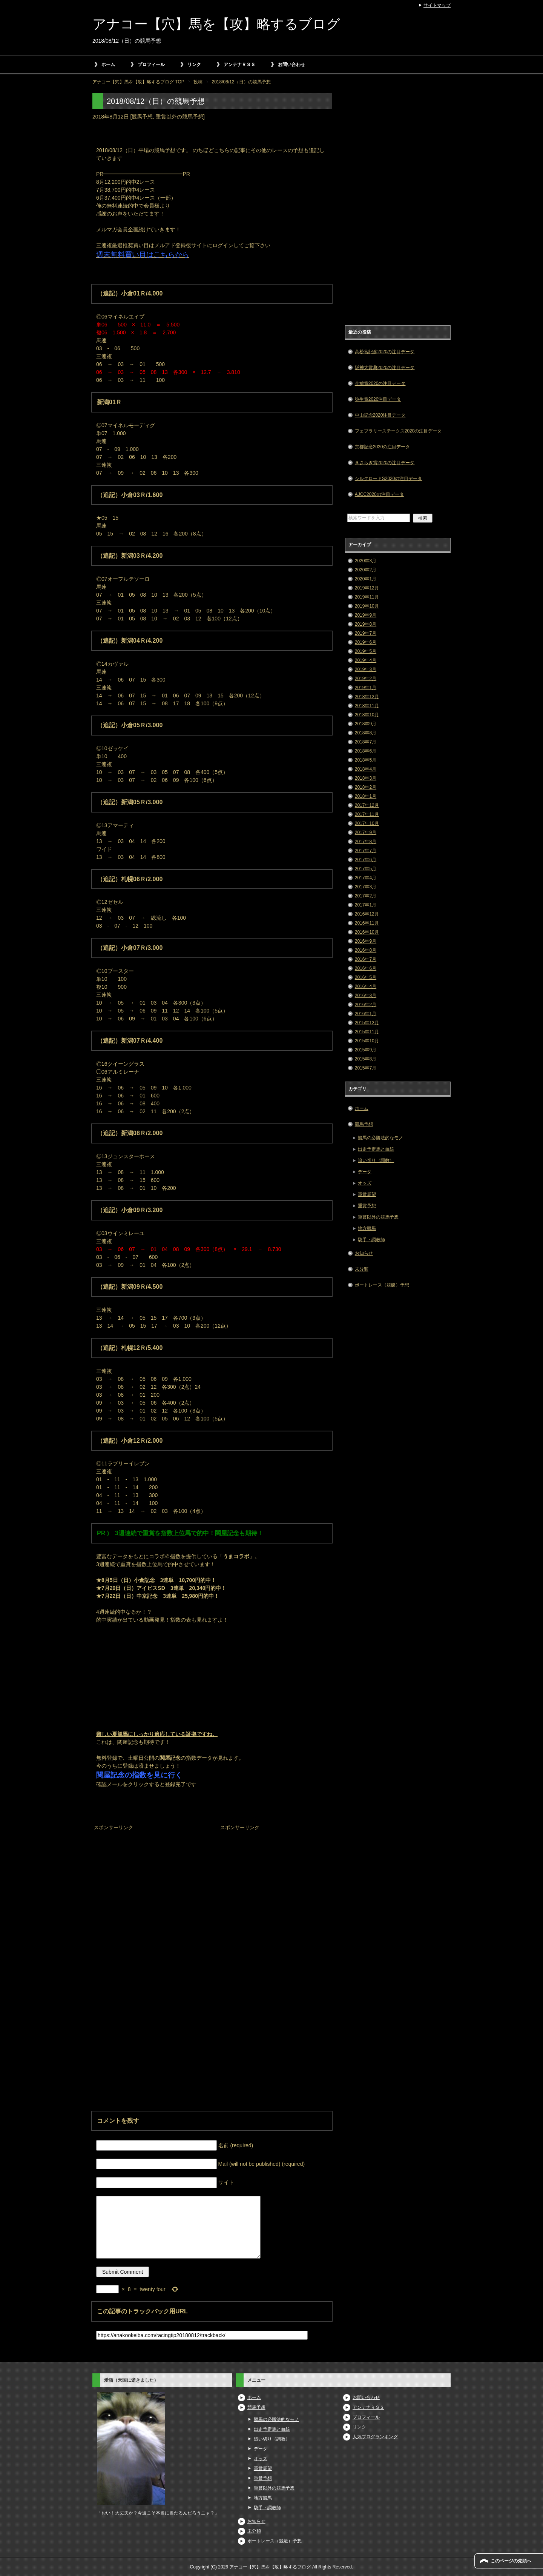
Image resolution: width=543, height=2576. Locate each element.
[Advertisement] (149, 1880)
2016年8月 (365, 950)
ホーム (108, 64)
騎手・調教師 (371, 1239)
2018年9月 (365, 723)
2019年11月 (367, 597)
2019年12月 (367, 588)
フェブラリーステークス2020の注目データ (398, 431)
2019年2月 (365, 678)
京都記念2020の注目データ (382, 446)
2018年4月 (365, 769)
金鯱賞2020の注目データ (380, 383)
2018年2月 (365, 787)
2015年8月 (365, 1059)
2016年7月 (365, 959)
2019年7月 (365, 633)
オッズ (364, 1183)
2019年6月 (365, 642)
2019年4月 (365, 660)
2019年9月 (365, 615)
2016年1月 (365, 1013)
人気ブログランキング (375, 2436)
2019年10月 (367, 606)
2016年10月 (367, 932)
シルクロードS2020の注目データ (388, 478)
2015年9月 (365, 1050)
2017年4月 (365, 877)
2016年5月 (365, 977)
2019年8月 (365, 624)
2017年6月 (365, 859)
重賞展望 (367, 1194)
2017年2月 (365, 896)
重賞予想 (367, 1205)
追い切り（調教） (376, 1160)
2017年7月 (365, 850)
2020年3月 (365, 560)
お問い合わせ (291, 64)
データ (364, 1171)
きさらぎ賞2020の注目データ (385, 462)
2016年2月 (365, 1004)
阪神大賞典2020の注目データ (385, 367)
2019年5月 (365, 651)
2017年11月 (367, 814)
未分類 (361, 1269)
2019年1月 (365, 687)
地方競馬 (367, 1228)
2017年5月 (365, 868)
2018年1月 (365, 796)
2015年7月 (365, 1068)
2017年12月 (367, 805)
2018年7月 (365, 742)
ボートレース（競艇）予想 (382, 1285)
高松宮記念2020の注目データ (385, 351)
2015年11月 (367, 1031)
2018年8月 (365, 733)
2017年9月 (365, 832)
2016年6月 (365, 968)
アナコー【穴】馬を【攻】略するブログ (216, 24)
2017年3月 (365, 886)
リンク (194, 64)
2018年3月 (365, 778)
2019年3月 (365, 669)
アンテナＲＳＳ (239, 64)
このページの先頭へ (511, 2561)
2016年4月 (365, 986)
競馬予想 (142, 117)
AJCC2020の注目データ (379, 494)
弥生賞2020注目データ (378, 399)
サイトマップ (437, 5)
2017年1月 (365, 905)
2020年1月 (365, 579)
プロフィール (151, 64)
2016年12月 (367, 914)
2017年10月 (367, 823)
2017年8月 (365, 841)
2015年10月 (367, 1040)
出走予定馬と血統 (376, 1149)
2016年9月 (365, 941)
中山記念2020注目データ (380, 415)
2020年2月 (365, 569)
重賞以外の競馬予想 (179, 117)
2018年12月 (367, 696)
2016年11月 (367, 923)
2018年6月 (365, 751)
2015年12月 (367, 1022)
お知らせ (364, 1253)
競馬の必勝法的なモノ (380, 1137)
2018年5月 (365, 760)
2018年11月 (367, 705)
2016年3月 (365, 995)
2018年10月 (367, 714)
